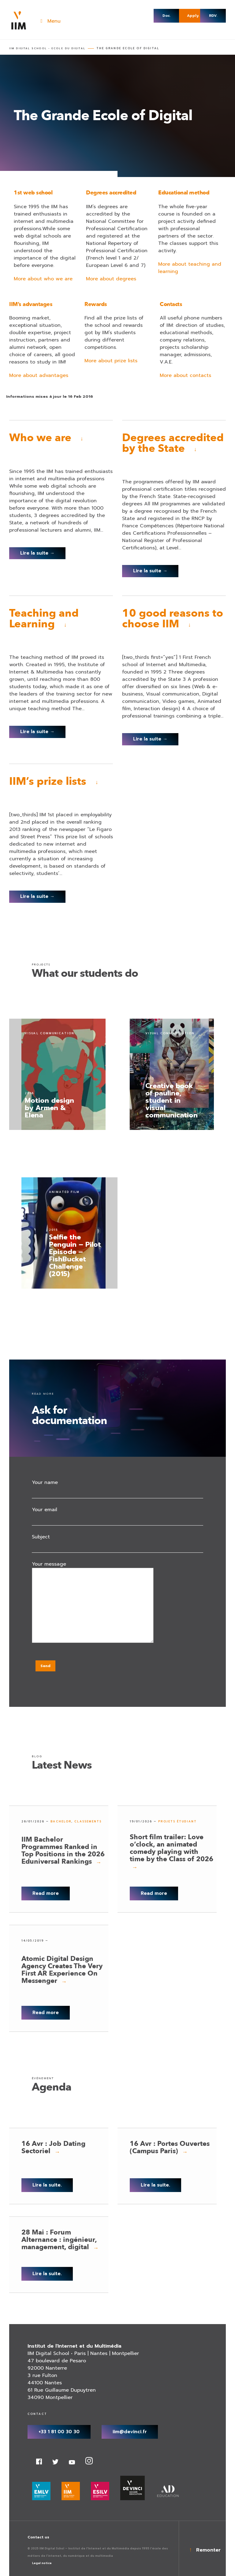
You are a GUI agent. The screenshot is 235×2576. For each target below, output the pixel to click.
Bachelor (60, 1821)
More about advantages (38, 375)
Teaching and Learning (44, 618)
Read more (45, 1893)
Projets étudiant (177, 1821)
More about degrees (111, 278)
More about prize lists (110, 360)
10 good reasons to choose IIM (172, 618)
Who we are (40, 437)
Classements (88, 1821)
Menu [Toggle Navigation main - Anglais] (49, 21)
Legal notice (42, 2563)
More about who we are (43, 278)
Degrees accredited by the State (173, 443)
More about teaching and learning (189, 267)
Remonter (208, 2550)
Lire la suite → (37, 553)
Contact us (38, 2537)
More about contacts (185, 375)
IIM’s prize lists (47, 781)
